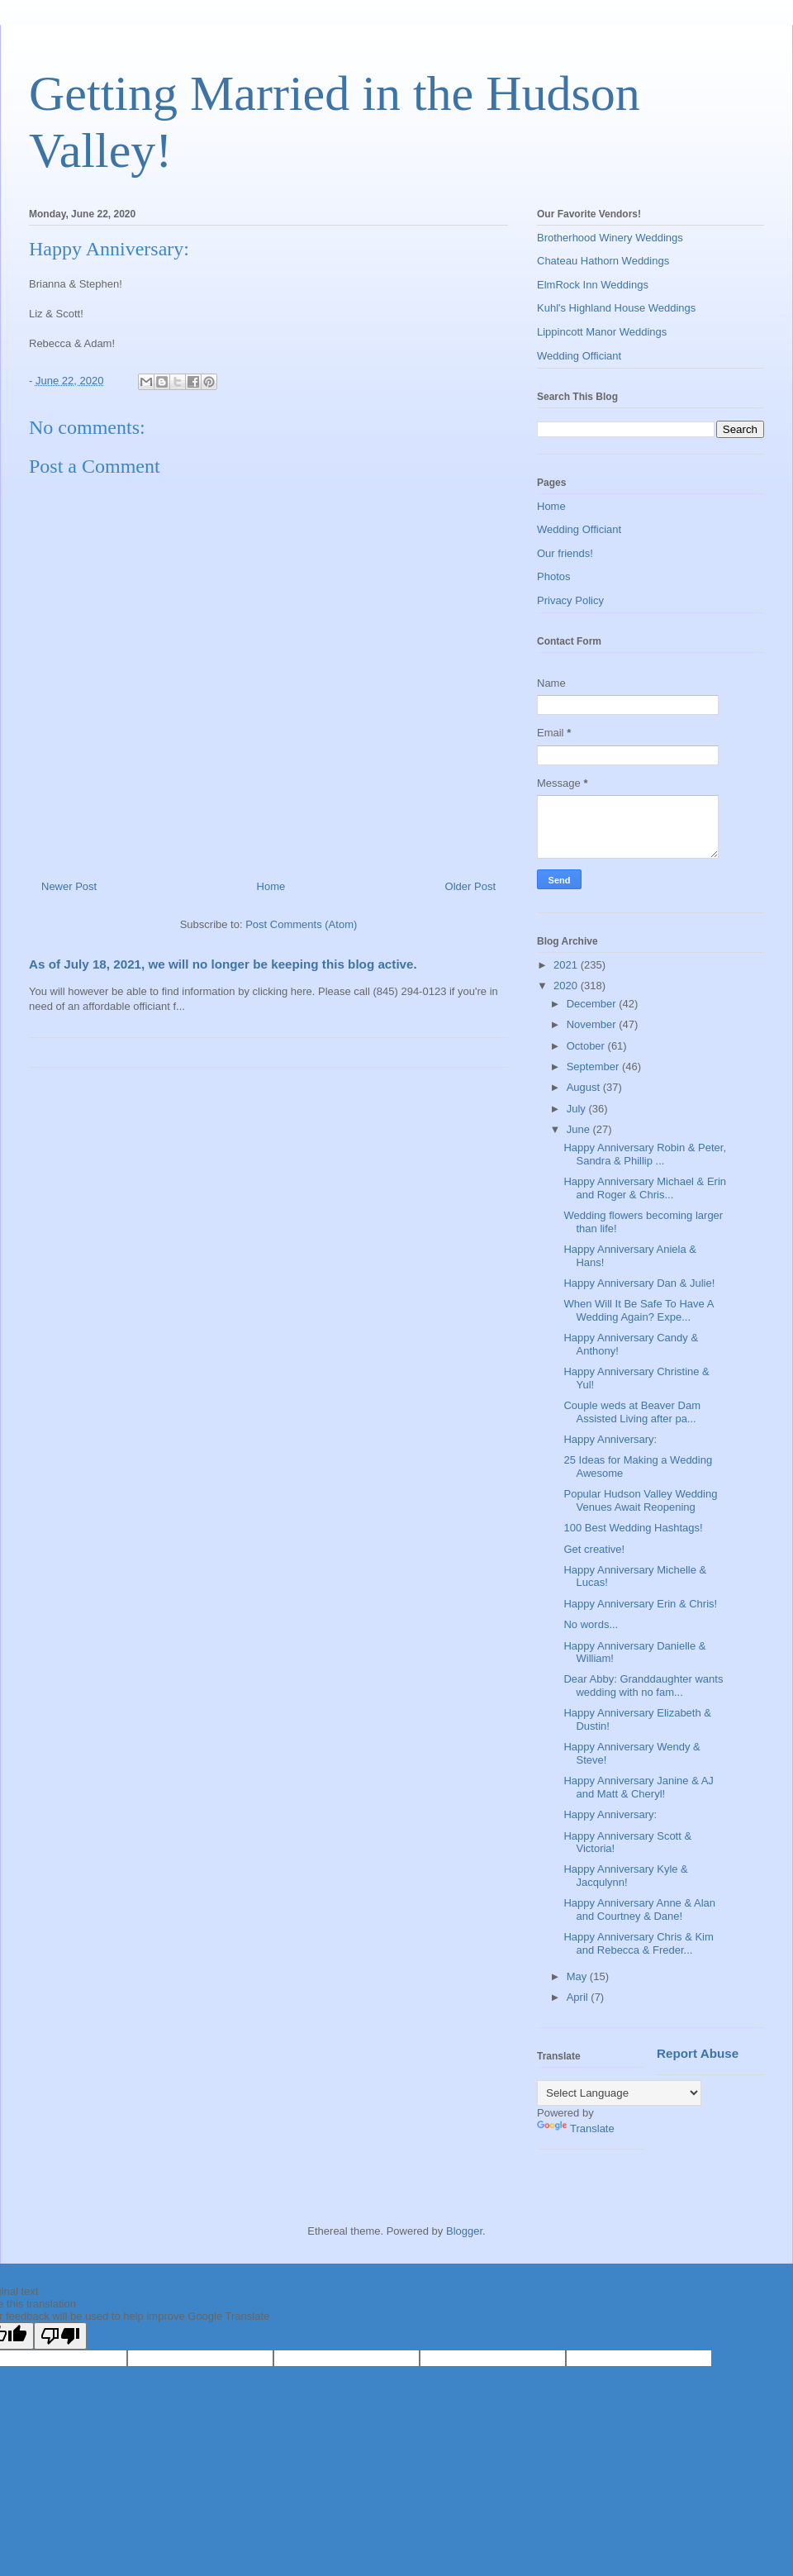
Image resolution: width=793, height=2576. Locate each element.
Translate (576, 2128)
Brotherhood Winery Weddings (610, 237)
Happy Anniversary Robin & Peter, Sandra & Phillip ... (644, 1154)
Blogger (464, 2231)
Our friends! (565, 553)
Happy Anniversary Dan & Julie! (639, 1283)
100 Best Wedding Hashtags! (632, 1527)
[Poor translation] (60, 2336)
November (593, 1024)
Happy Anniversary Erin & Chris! (640, 1604)
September (594, 1066)
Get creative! (593, 1549)
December (593, 1004)
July (578, 1108)
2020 (567, 985)
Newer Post (69, 886)
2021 (567, 965)
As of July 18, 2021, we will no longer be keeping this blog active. (223, 964)
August (585, 1087)
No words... (590, 1624)
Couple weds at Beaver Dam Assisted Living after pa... (631, 1412)
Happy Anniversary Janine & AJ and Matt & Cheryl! (638, 1787)
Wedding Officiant (579, 356)
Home (271, 886)
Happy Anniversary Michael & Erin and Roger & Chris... (644, 1188)
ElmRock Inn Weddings (592, 285)
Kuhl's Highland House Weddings (616, 308)
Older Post (470, 886)
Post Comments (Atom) (301, 924)
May (578, 1976)
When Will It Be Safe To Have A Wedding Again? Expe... (638, 1310)
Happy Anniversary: (610, 1439)
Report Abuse (697, 2053)
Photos (553, 576)
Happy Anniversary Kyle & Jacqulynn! (625, 1875)
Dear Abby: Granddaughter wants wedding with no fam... (643, 1685)
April (579, 1997)
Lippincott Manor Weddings (602, 332)
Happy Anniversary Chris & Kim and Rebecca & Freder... (638, 1943)
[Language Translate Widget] (619, 2093)
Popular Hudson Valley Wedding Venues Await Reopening (640, 1500)
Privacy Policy (570, 600)
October (587, 1046)
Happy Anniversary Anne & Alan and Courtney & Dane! (639, 1909)
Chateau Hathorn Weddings (603, 261)
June (580, 1129)
